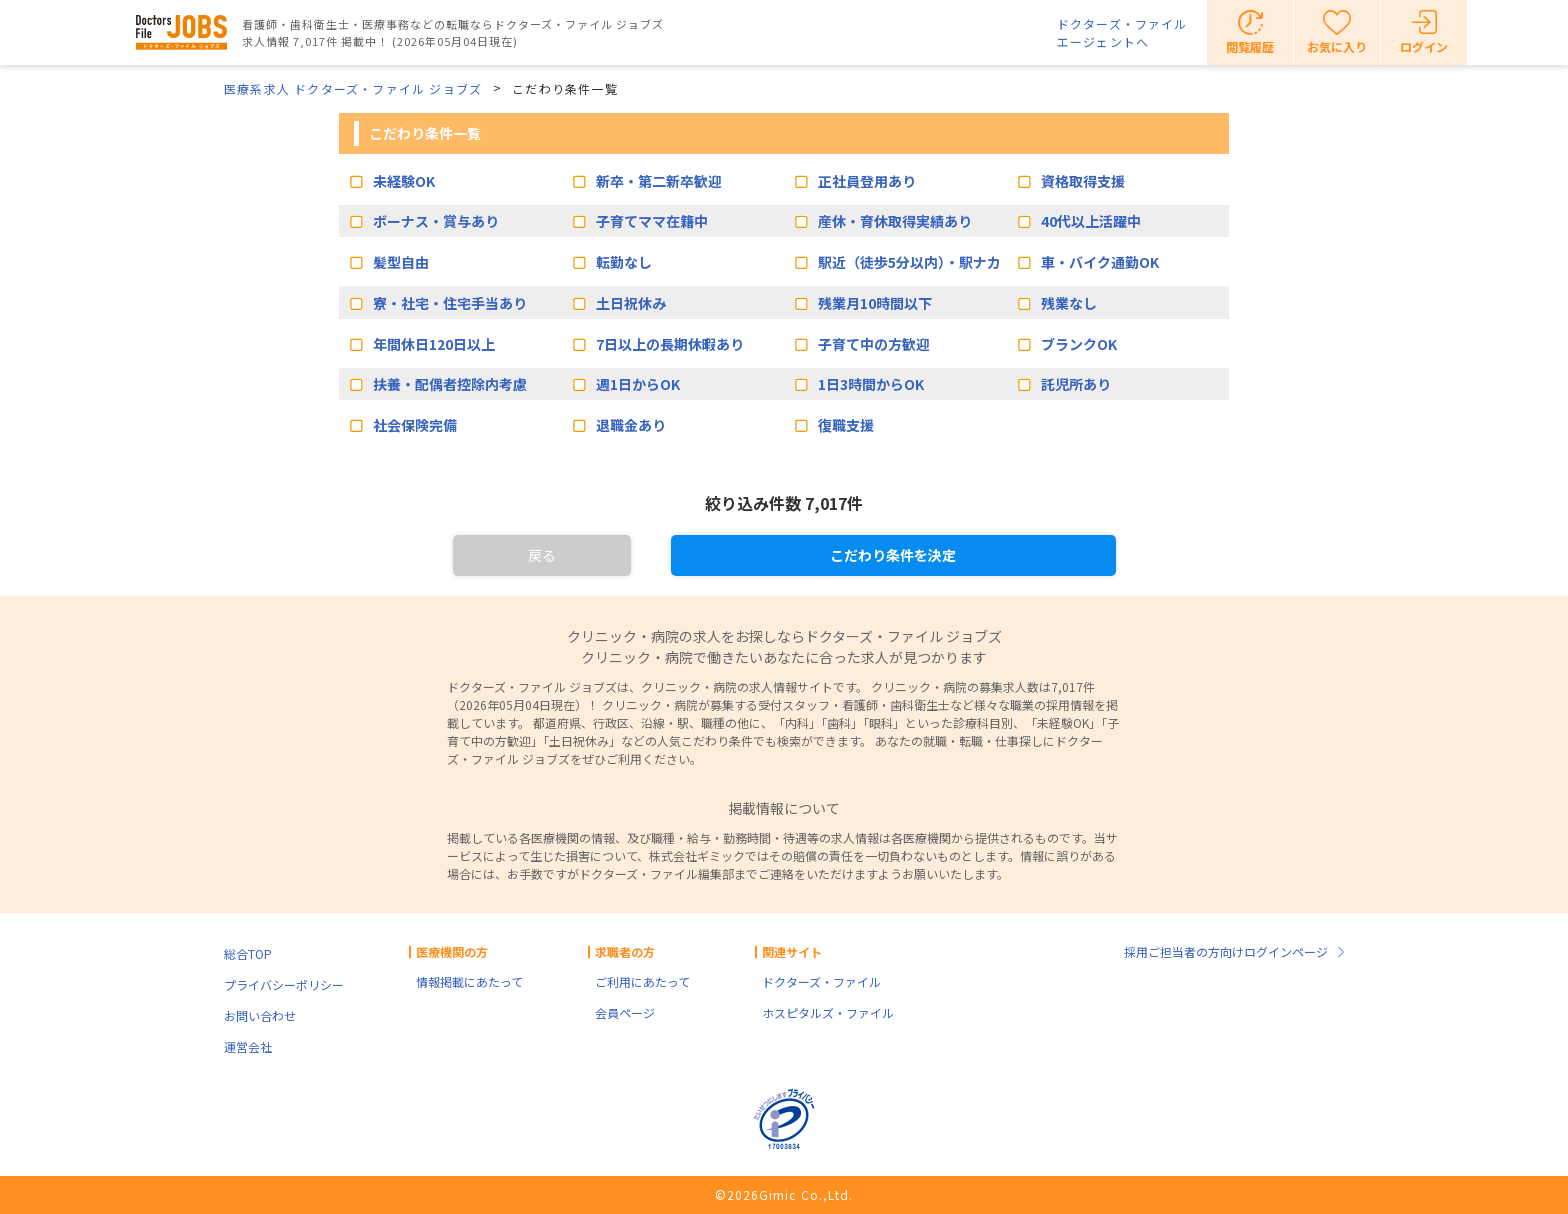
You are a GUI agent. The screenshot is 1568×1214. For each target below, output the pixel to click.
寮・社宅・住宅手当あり (450, 303)
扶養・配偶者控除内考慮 (450, 384)
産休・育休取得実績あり (895, 221)
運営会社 (248, 1046)
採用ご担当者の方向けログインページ (1226, 951)
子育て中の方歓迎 (874, 344)
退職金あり (631, 425)
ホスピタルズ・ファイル (828, 1012)
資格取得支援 (1083, 181)
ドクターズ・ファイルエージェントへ (1122, 32)
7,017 (826, 503)
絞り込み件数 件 (784, 503)
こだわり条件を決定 (893, 555)
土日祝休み (631, 303)
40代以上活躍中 (1091, 221)
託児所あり (1076, 384)
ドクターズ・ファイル (821, 981)
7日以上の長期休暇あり (670, 344)
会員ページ (625, 1012)
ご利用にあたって (642, 981)
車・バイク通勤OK (1100, 262)
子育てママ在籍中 (652, 221)
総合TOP (248, 953)
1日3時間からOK (871, 384)
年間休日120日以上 (434, 344)
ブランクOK (1079, 344)
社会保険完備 (415, 425)
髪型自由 (401, 262)
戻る (542, 555)
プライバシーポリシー (284, 984)
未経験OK (404, 181)
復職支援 (846, 425)
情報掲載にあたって (469, 981)
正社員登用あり (867, 181)
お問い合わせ (260, 1015)
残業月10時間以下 (875, 303)
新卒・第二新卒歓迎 (659, 181)
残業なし (1069, 303)
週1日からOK (638, 384)
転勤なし (624, 262)
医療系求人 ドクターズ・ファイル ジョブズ (353, 88)
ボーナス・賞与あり (436, 221)
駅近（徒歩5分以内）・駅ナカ (909, 262)
